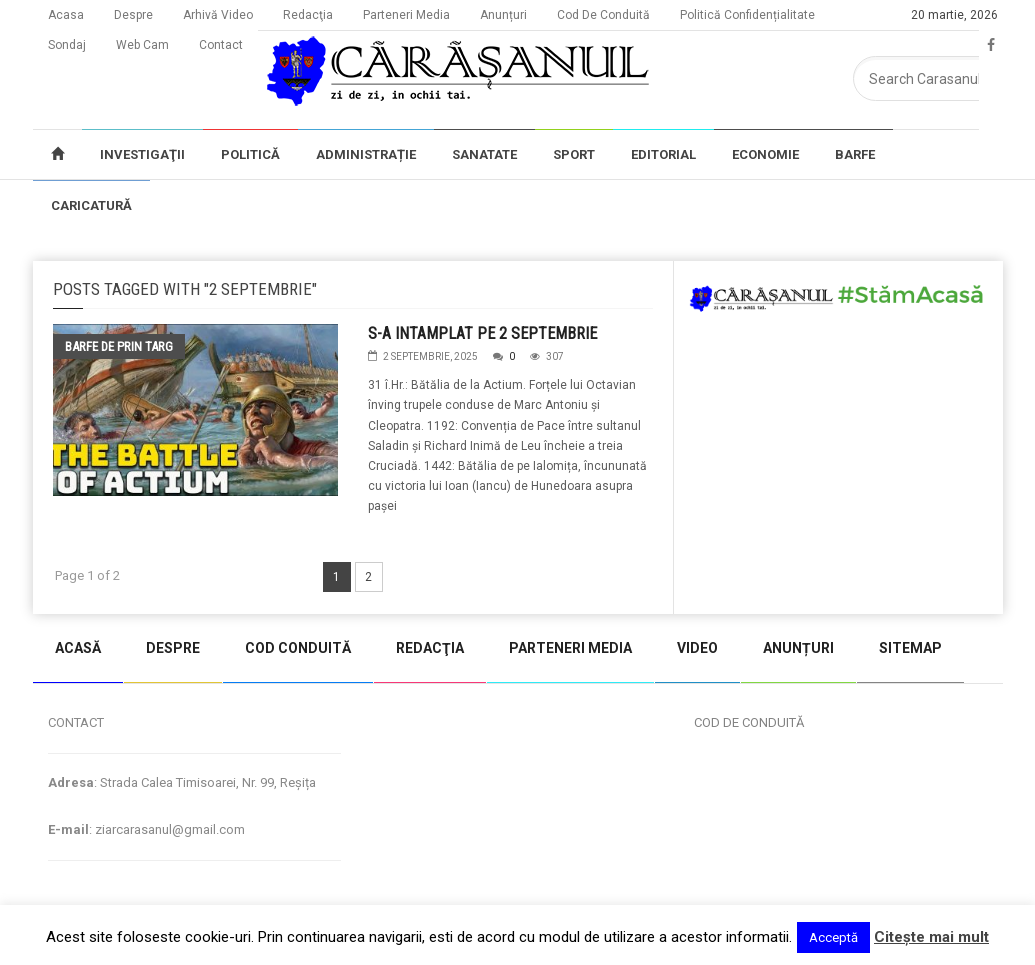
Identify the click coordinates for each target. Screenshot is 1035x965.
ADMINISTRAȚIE (366, 154)
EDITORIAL (663, 154)
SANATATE (484, 154)
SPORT (574, 154)
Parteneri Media (406, 15)
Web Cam (142, 45)
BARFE (855, 154)
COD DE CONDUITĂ (749, 722)
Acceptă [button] (833, 937)
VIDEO (697, 648)
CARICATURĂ (91, 205)
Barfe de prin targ (119, 346)
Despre (133, 15)
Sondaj (67, 45)
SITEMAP (910, 648)
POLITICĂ (250, 154)
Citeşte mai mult (931, 937)
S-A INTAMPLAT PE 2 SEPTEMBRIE (482, 333)
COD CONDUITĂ (298, 648)
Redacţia (308, 15)
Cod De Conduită (603, 15)
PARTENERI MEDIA (570, 648)
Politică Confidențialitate (747, 15)
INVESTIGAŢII (142, 154)
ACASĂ (78, 648)
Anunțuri (503, 15)
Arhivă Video (218, 15)
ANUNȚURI (798, 648)
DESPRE (173, 648)
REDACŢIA (430, 648)
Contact (221, 45)
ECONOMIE (765, 154)
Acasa (66, 15)
